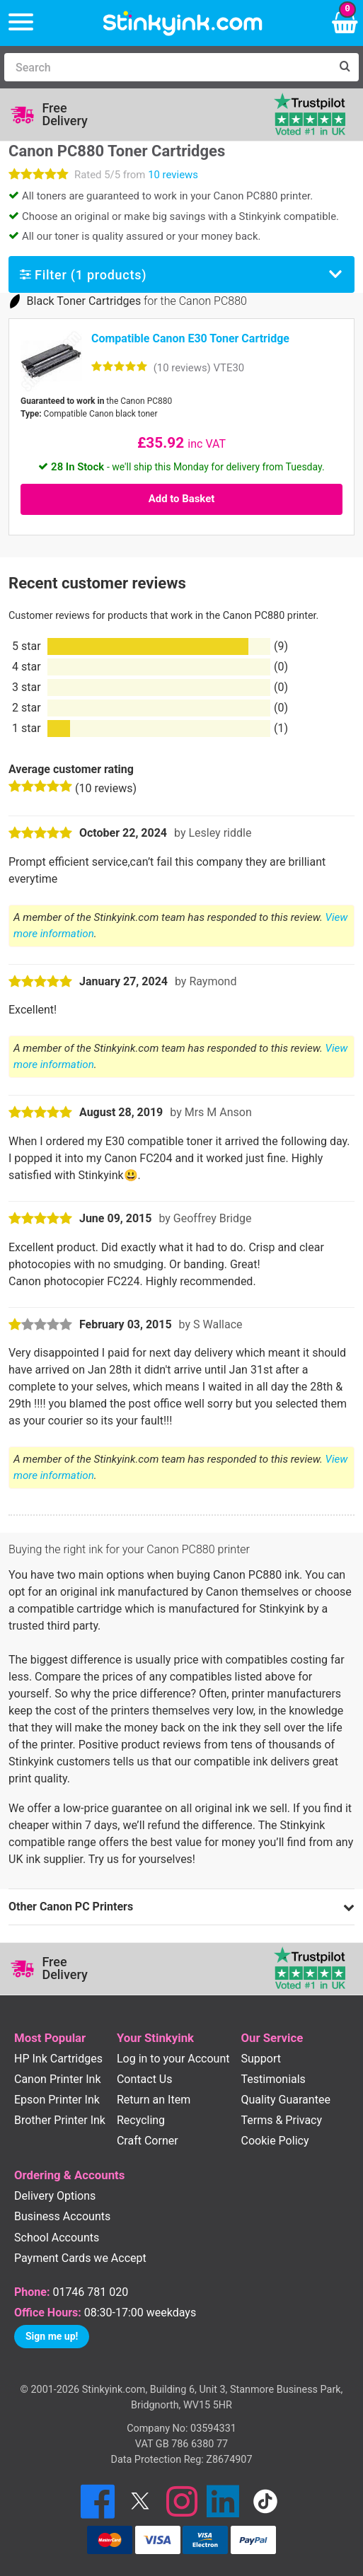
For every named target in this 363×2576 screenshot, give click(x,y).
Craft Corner (147, 2140)
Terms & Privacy (282, 2120)
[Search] (167, 67)
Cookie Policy (275, 2140)
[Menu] (20, 23)
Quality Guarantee (285, 2099)
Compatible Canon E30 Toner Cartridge (190, 338)
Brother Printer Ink (59, 2120)
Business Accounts (62, 2216)
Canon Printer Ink (57, 2079)
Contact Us (145, 2079)
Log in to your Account (173, 2058)
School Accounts (56, 2237)
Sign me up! (51, 2336)
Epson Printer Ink (57, 2099)
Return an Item (153, 2099)
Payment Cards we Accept (80, 2258)
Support (261, 2058)
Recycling (141, 2120)
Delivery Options (55, 2196)
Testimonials (273, 2079)
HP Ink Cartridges (58, 2058)
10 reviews (173, 174)
